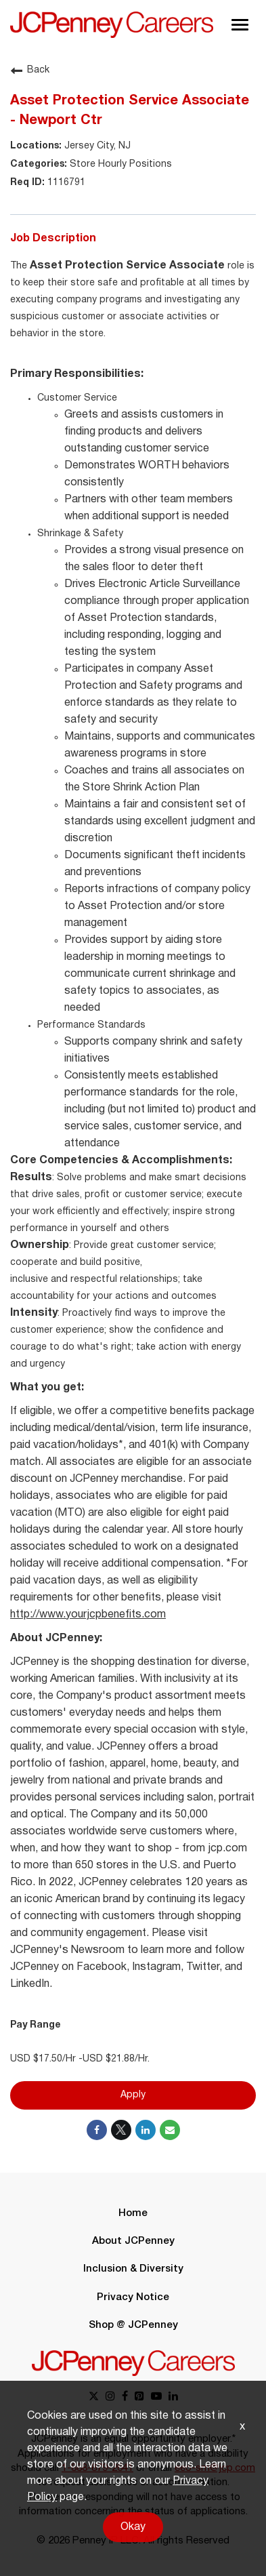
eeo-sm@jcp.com (215, 2468)
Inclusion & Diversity (133, 2269)
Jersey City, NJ (96, 146)
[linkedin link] (173, 2397)
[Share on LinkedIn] (145, 2130)
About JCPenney (133, 2241)
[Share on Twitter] (121, 2130)
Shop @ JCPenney (133, 2325)
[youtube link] (156, 2397)
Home (133, 2213)
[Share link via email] (170, 2130)
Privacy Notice (133, 2297)
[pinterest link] (139, 2397)
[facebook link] (124, 2397)
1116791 (65, 182)
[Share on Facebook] (97, 2130)
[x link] (93, 2397)
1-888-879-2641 (97, 2468)
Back (29, 70)
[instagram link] (110, 2397)
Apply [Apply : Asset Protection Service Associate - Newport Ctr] (133, 2095)
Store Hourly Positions (119, 164)
